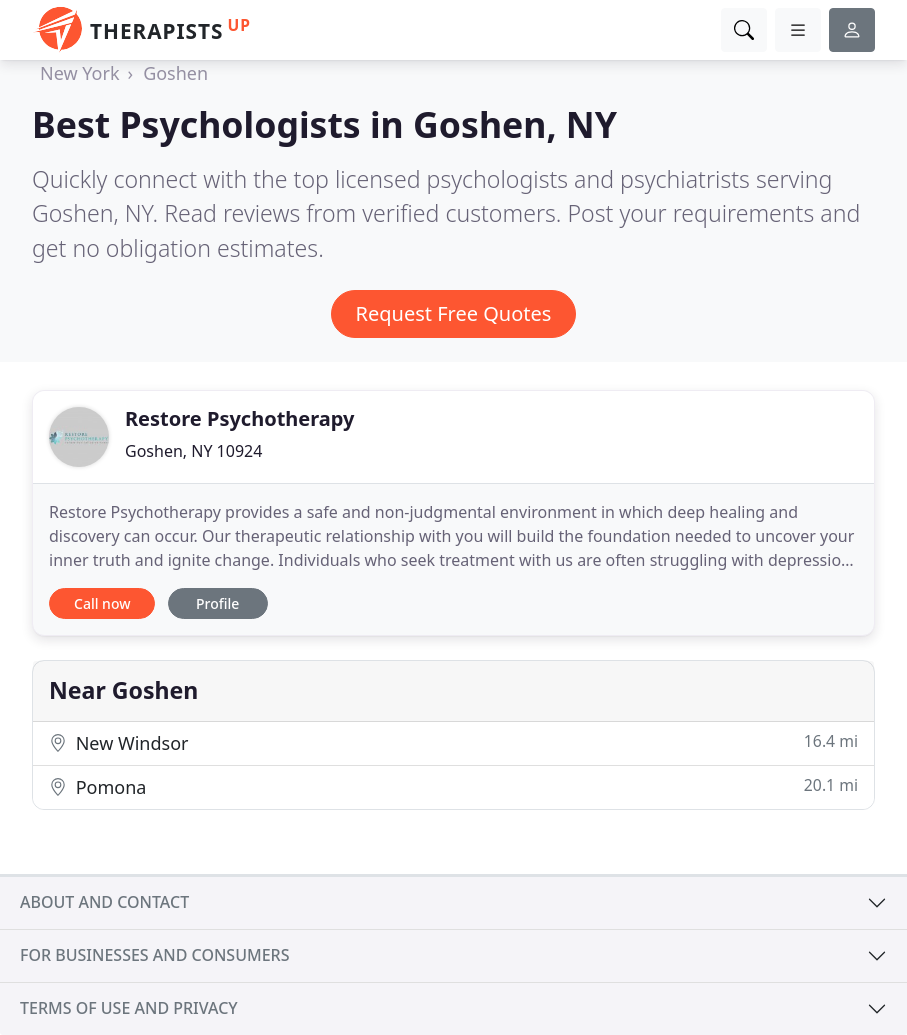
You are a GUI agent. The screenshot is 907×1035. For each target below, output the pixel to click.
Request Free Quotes (454, 313)
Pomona (453, 786)
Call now (102, 603)
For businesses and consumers (154, 955)
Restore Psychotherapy (239, 418)
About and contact (104, 902)
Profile (217, 603)
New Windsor (453, 742)
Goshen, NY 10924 (193, 451)
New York (80, 73)
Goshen (175, 73)
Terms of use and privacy (129, 1008)
